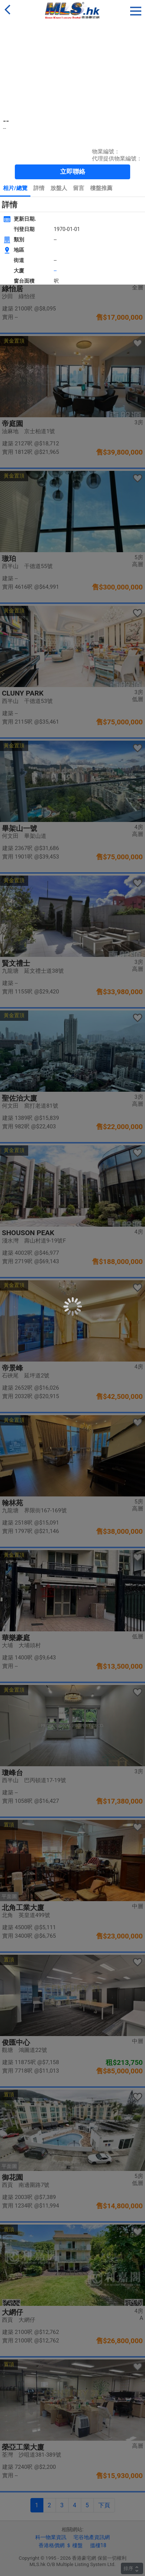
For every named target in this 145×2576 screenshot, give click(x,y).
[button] (135, 10)
